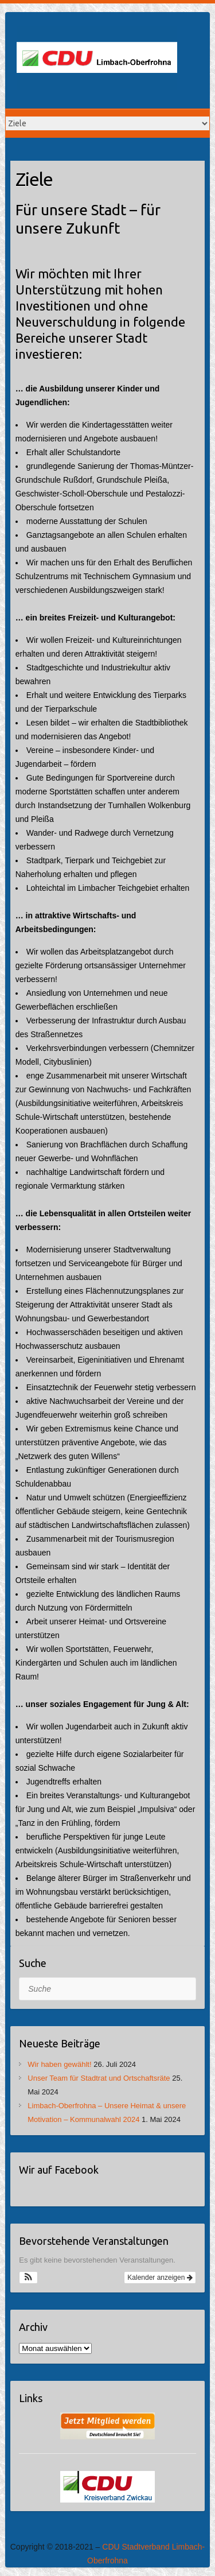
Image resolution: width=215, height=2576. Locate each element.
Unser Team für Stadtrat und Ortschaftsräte (99, 2078)
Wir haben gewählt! (59, 2064)
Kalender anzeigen (159, 2278)
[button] (28, 2277)
